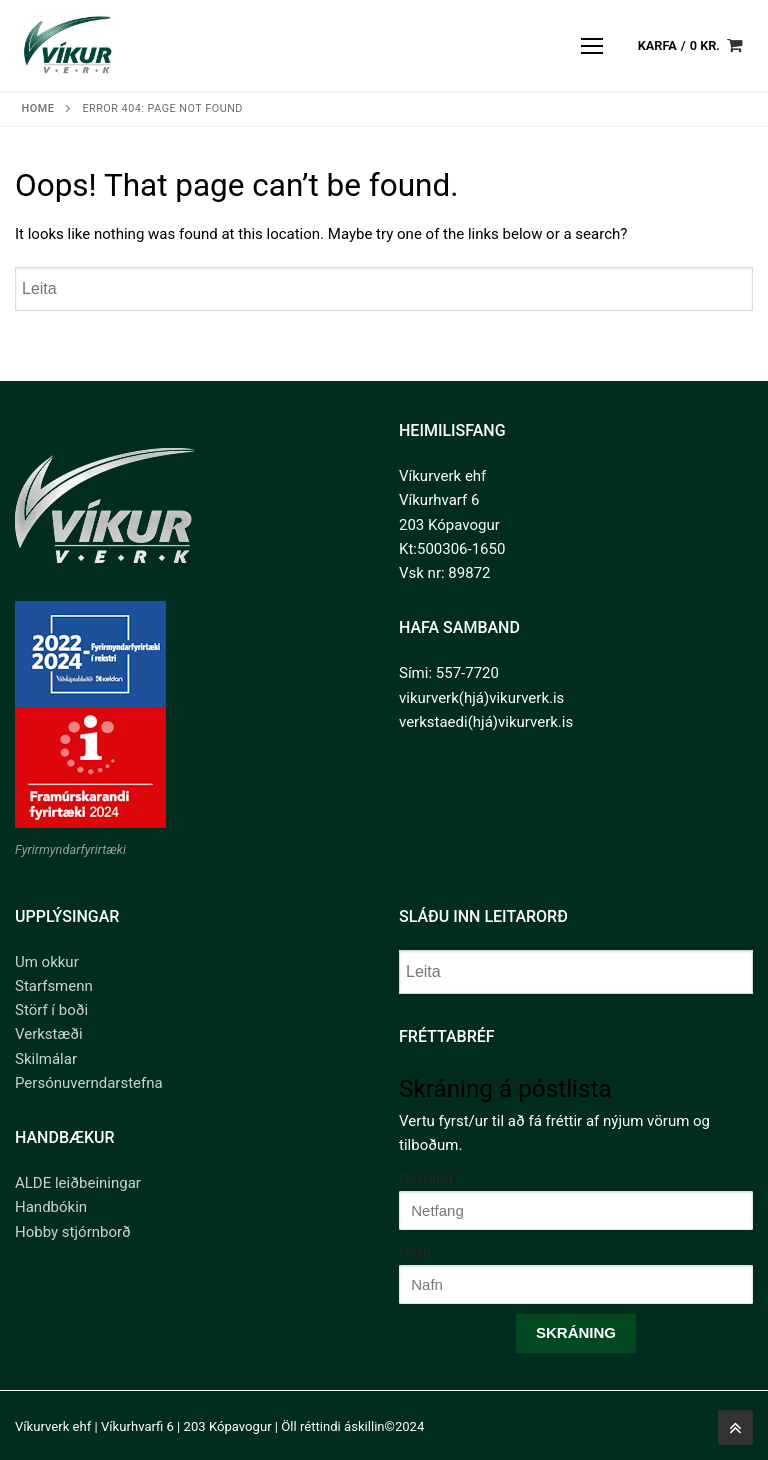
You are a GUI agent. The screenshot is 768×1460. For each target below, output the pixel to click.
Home (38, 108)
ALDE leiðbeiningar (78, 1183)
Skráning (576, 1332)
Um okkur (47, 962)
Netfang (426, 1179)
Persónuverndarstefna (89, 1083)
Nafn (415, 1252)
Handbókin (51, 1207)
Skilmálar (46, 1059)
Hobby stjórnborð (73, 1232)
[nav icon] (592, 45)
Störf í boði (51, 1010)
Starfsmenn (54, 986)
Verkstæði (49, 1034)
